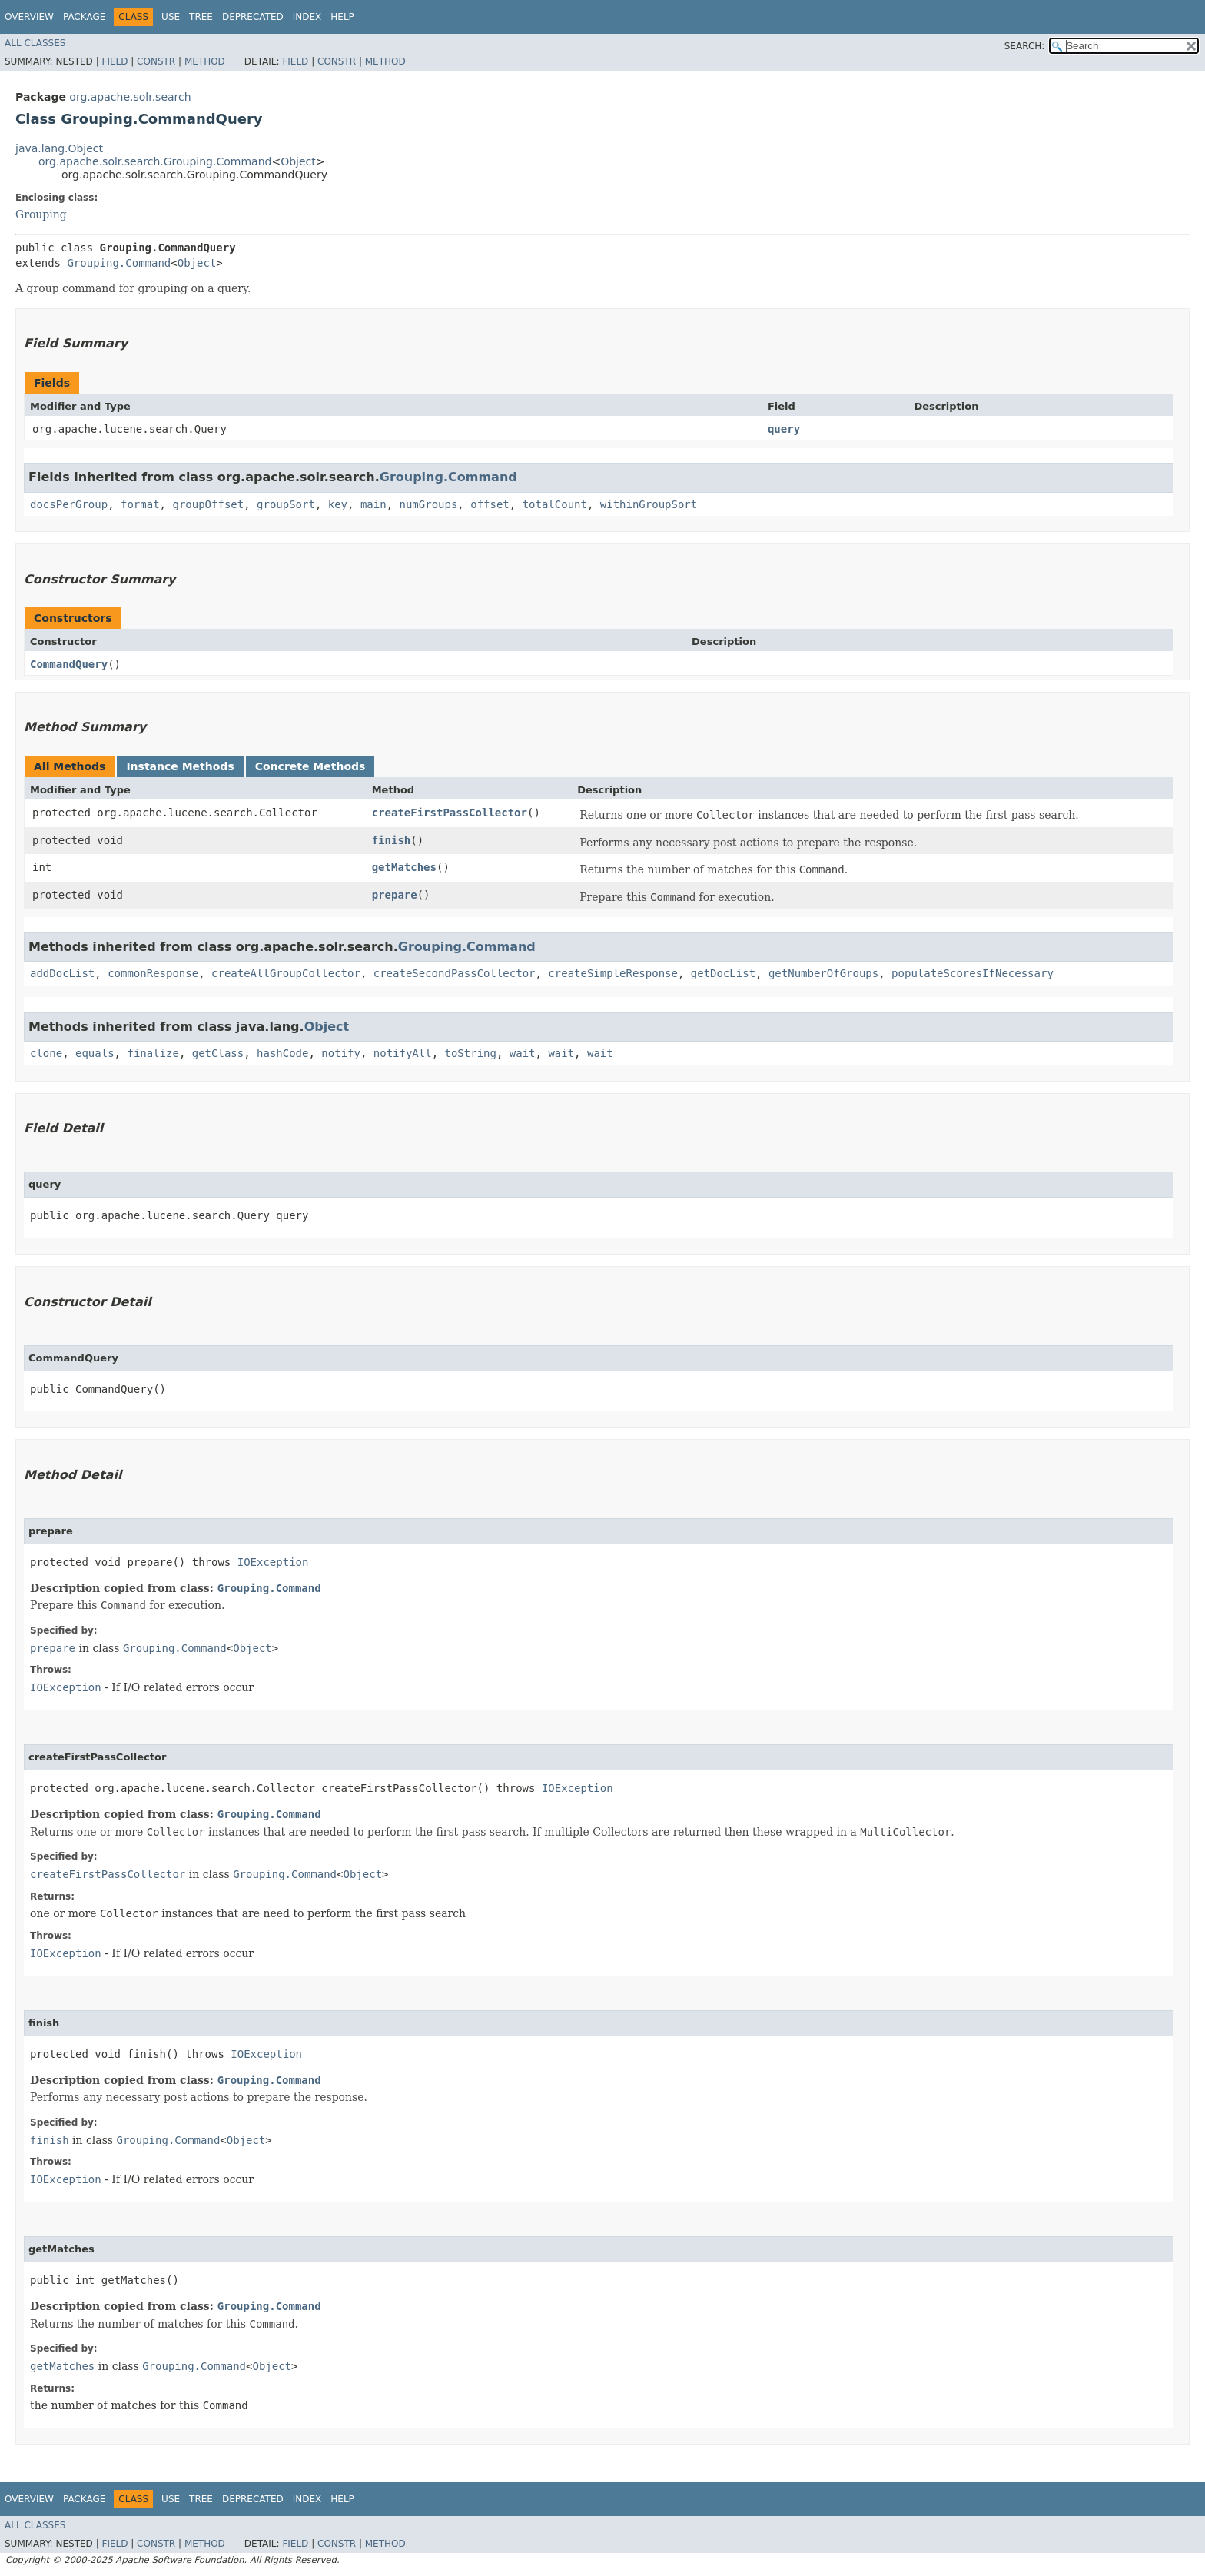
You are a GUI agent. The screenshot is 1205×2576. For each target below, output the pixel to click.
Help (342, 17)
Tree (201, 17)
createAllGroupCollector (285, 973)
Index (307, 17)
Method (204, 61)
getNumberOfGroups (823, 973)
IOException (273, 1562)
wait (523, 1053)
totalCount (555, 504)
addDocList (62, 973)
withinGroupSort (648, 504)
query (784, 429)
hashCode (282, 1053)
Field (114, 61)
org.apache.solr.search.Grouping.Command (154, 161)
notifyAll (402, 1053)
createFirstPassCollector (449, 812)
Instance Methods (180, 766)
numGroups (428, 504)
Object (298, 161)
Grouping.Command (119, 263)
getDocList (723, 973)
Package (84, 17)
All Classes (35, 43)
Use (170, 17)
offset (490, 504)
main (373, 504)
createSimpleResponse (613, 973)
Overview (29, 17)
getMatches (404, 867)
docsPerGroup (69, 504)
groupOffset (208, 504)
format (140, 504)
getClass (218, 1053)
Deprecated (253, 17)
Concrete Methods (310, 766)
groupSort (286, 504)
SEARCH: (1024, 46)
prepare (394, 895)
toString (470, 1053)
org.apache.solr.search (130, 97)
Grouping (41, 214)
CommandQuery (69, 664)
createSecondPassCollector (454, 973)
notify (340, 1053)
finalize (152, 1053)
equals (95, 1053)
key (337, 504)
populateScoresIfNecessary (972, 973)
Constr (156, 61)
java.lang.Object (59, 148)
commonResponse (153, 973)
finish (391, 840)
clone (46, 1053)
